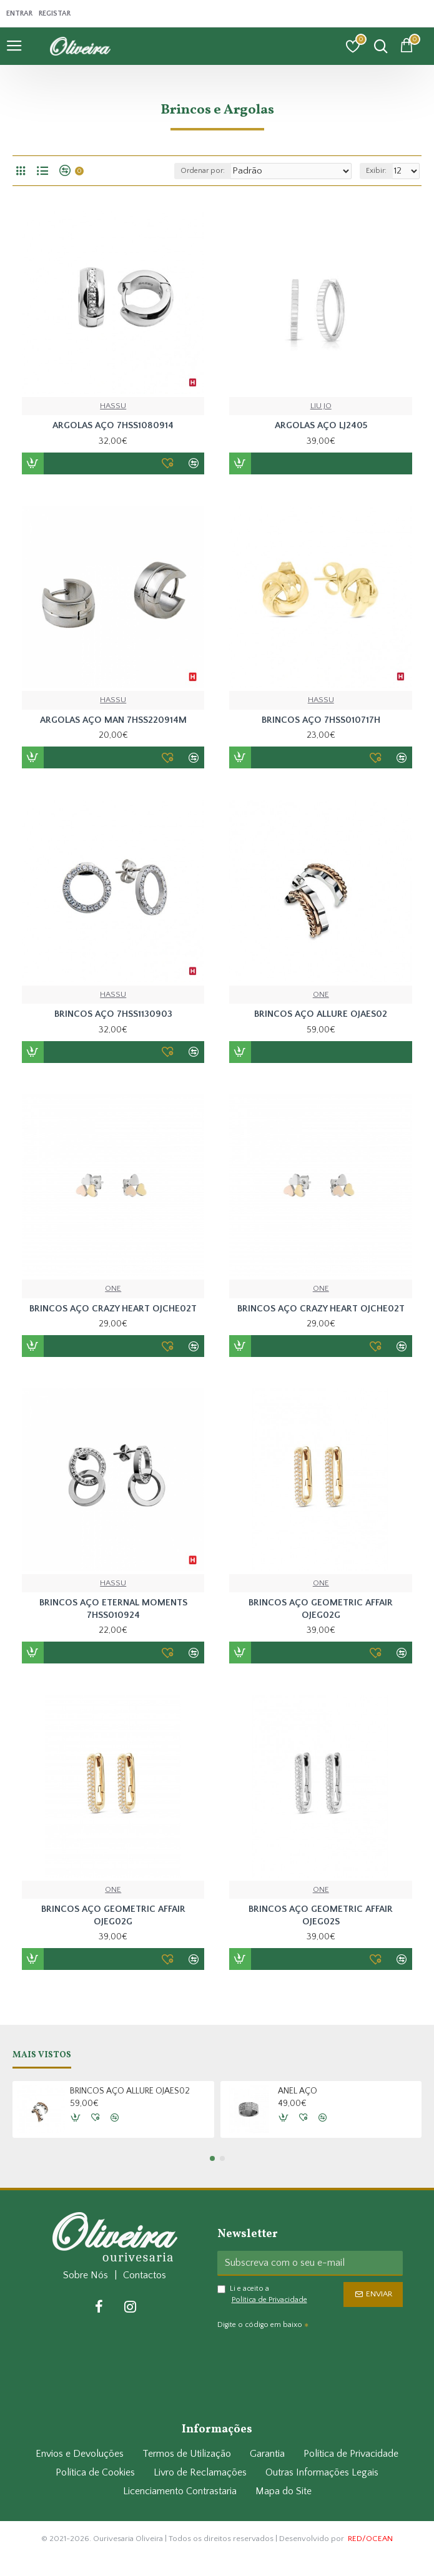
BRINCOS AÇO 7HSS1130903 (113, 1014)
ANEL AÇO (297, 2090)
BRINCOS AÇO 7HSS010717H (321, 720)
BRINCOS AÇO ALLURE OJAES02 (320, 1014)
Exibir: (375, 171)
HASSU (113, 405)
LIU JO (321, 405)
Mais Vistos (41, 2053)
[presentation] (304, 2355)
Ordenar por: (201, 171)
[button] (212, 2157)
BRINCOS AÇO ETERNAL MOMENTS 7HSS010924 (113, 1608)
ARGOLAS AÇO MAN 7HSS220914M (113, 720)
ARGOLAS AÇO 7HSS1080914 (113, 425)
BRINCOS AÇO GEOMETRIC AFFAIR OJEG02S (321, 1915)
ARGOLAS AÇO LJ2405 (321, 425)
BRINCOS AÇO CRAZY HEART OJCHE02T (113, 1308)
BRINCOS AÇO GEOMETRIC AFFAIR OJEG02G (321, 1608)
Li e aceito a (263, 2293)
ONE (321, 994)
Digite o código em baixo (259, 2323)
